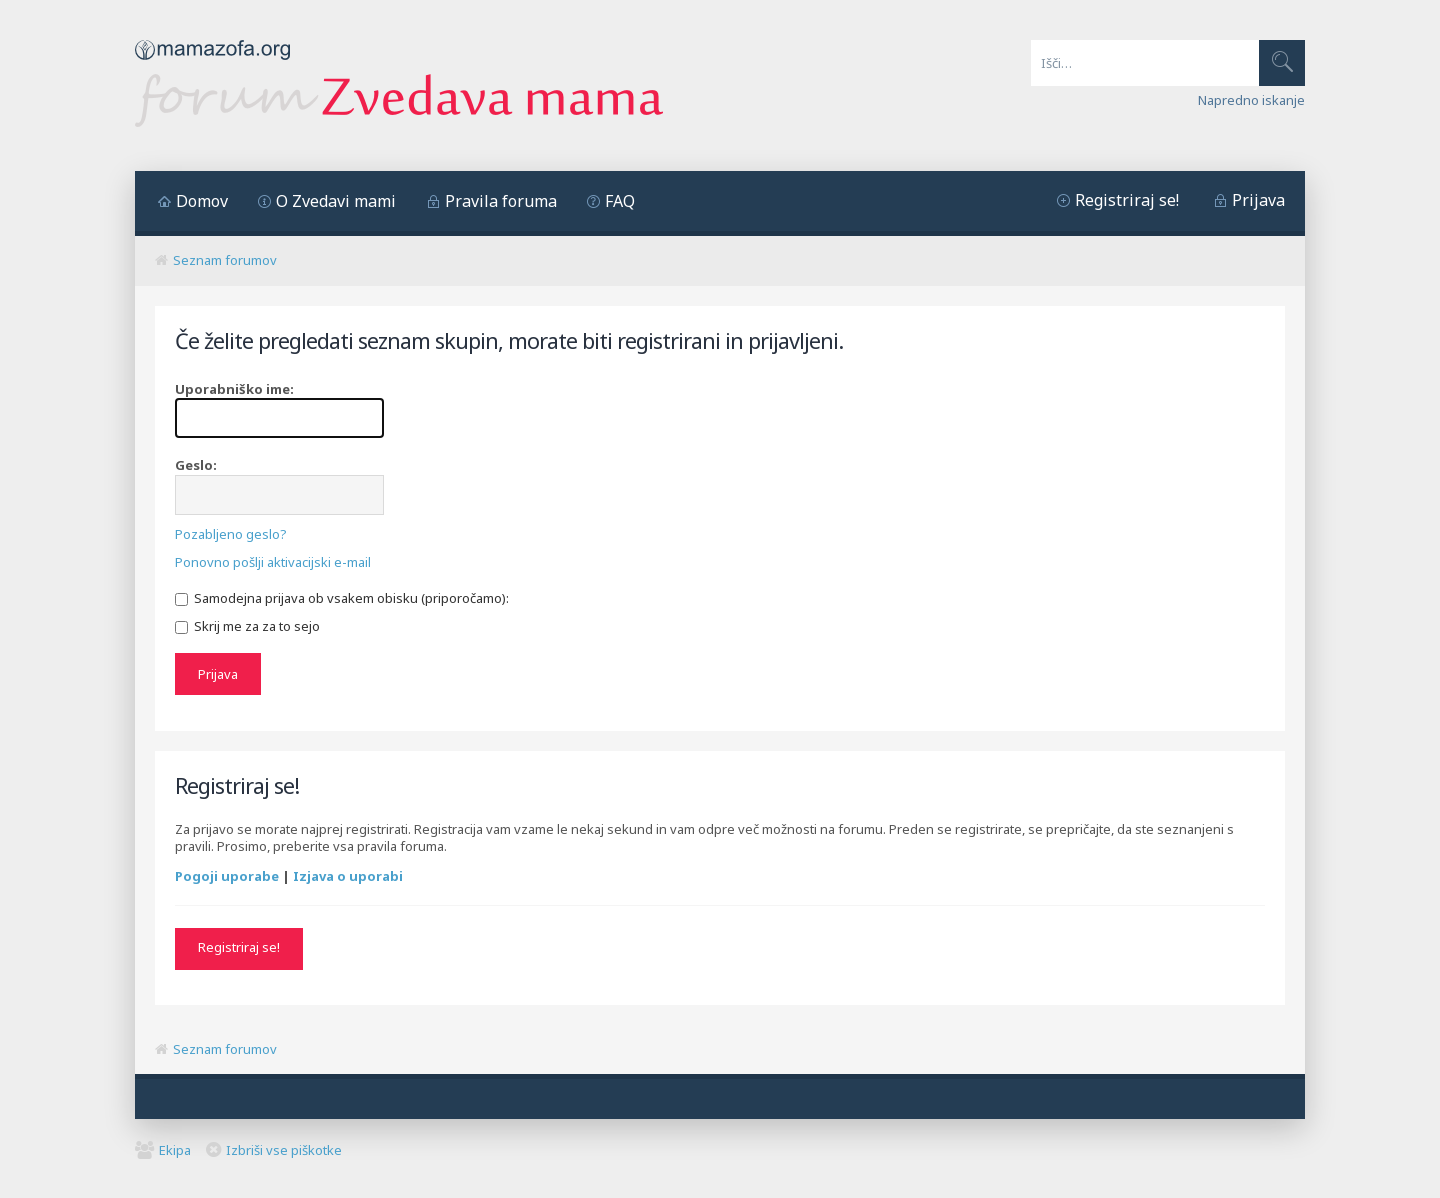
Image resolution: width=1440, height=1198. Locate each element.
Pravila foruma (501, 201)
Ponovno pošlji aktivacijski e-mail (273, 562)
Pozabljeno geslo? (231, 534)
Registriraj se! (1127, 200)
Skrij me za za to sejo (247, 626)
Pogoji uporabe (227, 875)
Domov (202, 201)
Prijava (1258, 200)
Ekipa (175, 1149)
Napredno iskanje (1251, 100)
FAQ (620, 201)
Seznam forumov (225, 260)
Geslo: (196, 465)
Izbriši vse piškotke (284, 1149)
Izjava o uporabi (348, 875)
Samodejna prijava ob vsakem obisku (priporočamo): (342, 598)
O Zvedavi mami (336, 201)
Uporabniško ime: (234, 389)
